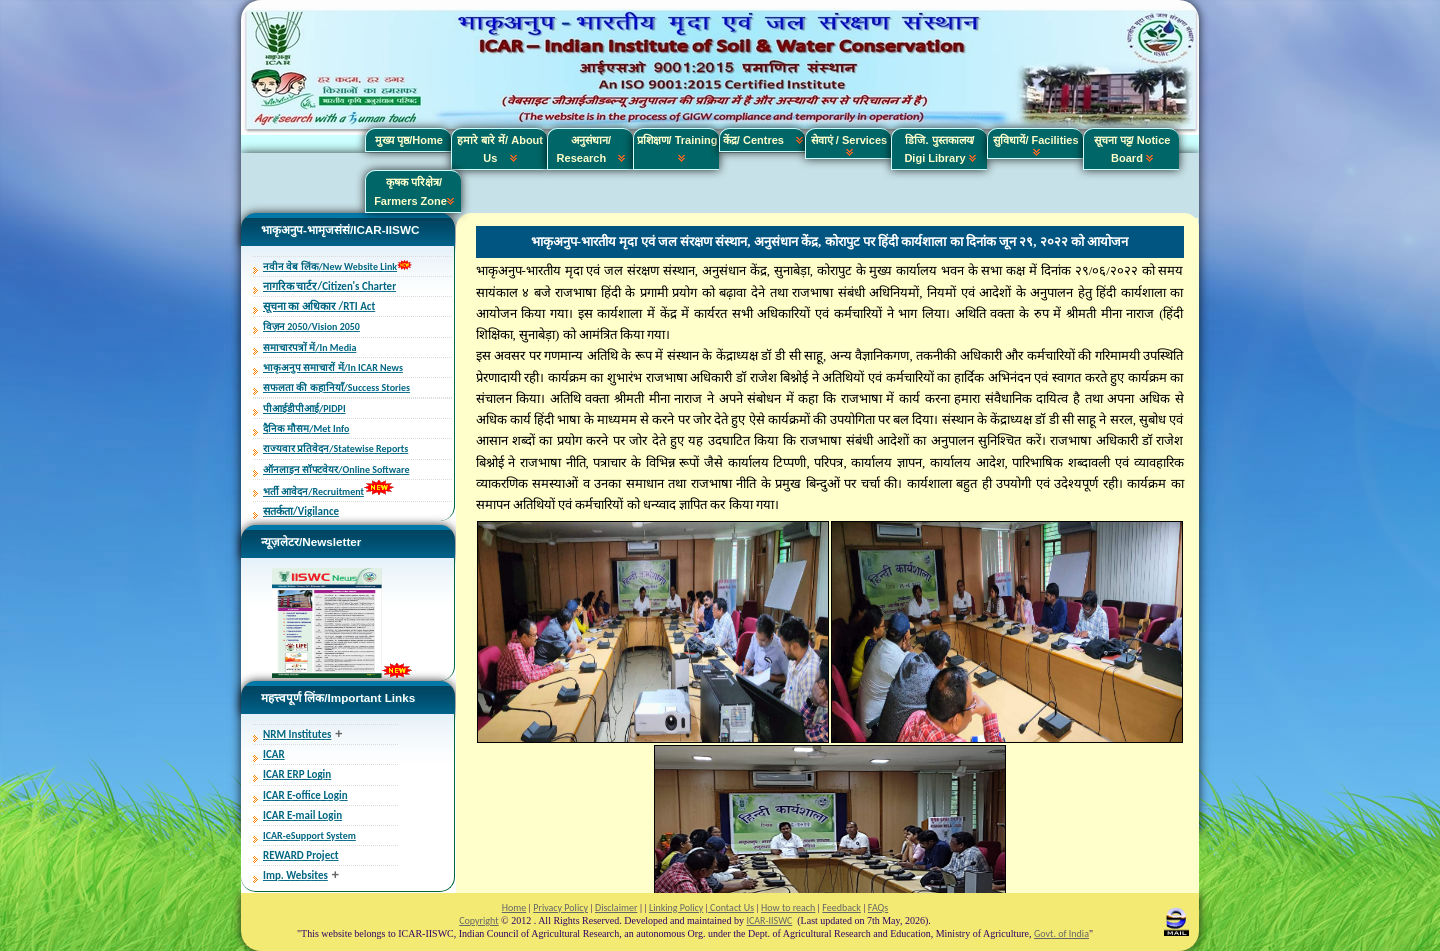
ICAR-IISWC (769, 920)
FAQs (878, 907)
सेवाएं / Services (849, 145)
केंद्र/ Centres (763, 140)
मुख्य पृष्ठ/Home (409, 140)
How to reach (788, 907)
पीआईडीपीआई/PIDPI (304, 408)
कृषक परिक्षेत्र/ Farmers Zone (414, 191)
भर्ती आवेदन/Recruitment (313, 491)
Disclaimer (616, 907)
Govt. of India (1061, 933)
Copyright (478, 920)
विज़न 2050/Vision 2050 (311, 326)
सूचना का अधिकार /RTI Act (319, 306)
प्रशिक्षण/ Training (677, 149)
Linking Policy (676, 907)
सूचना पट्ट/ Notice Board (1132, 149)
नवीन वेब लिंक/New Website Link (330, 266)
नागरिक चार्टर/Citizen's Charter (329, 286)
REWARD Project (301, 855)
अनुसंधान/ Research (591, 149)
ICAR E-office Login (305, 795)
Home (514, 907)
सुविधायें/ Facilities (1035, 145)
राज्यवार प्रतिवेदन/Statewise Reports (335, 448)
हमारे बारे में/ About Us (500, 149)
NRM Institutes (297, 734)
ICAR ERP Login (297, 774)
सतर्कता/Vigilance (301, 511)
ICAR (274, 754)
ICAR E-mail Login (302, 815)
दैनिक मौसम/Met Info (306, 428)
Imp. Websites (295, 875)
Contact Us (731, 907)
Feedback (841, 907)
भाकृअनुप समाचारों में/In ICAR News (333, 367)
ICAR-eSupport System (309, 835)
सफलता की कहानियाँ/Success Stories (336, 387)
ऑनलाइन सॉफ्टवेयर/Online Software (336, 469)
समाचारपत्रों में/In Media (309, 347)
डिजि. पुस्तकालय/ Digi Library (939, 149)
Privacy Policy (560, 907)
